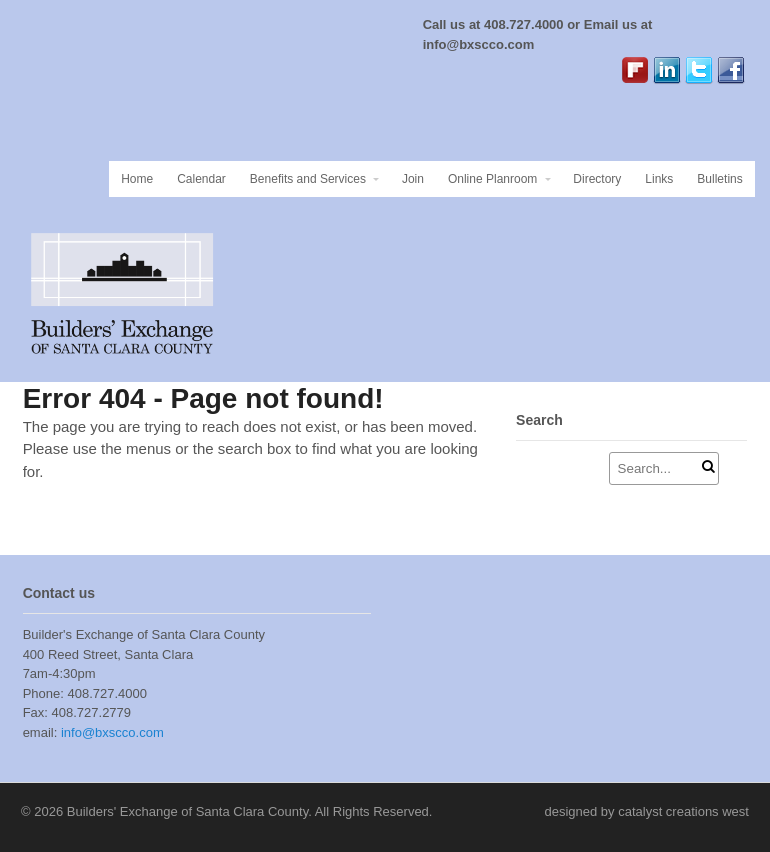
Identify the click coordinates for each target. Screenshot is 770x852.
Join (413, 179)
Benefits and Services (308, 179)
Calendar (201, 179)
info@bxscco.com (110, 732)
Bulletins (719, 179)
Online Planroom (492, 179)
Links (659, 179)
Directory (597, 179)
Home (137, 179)
